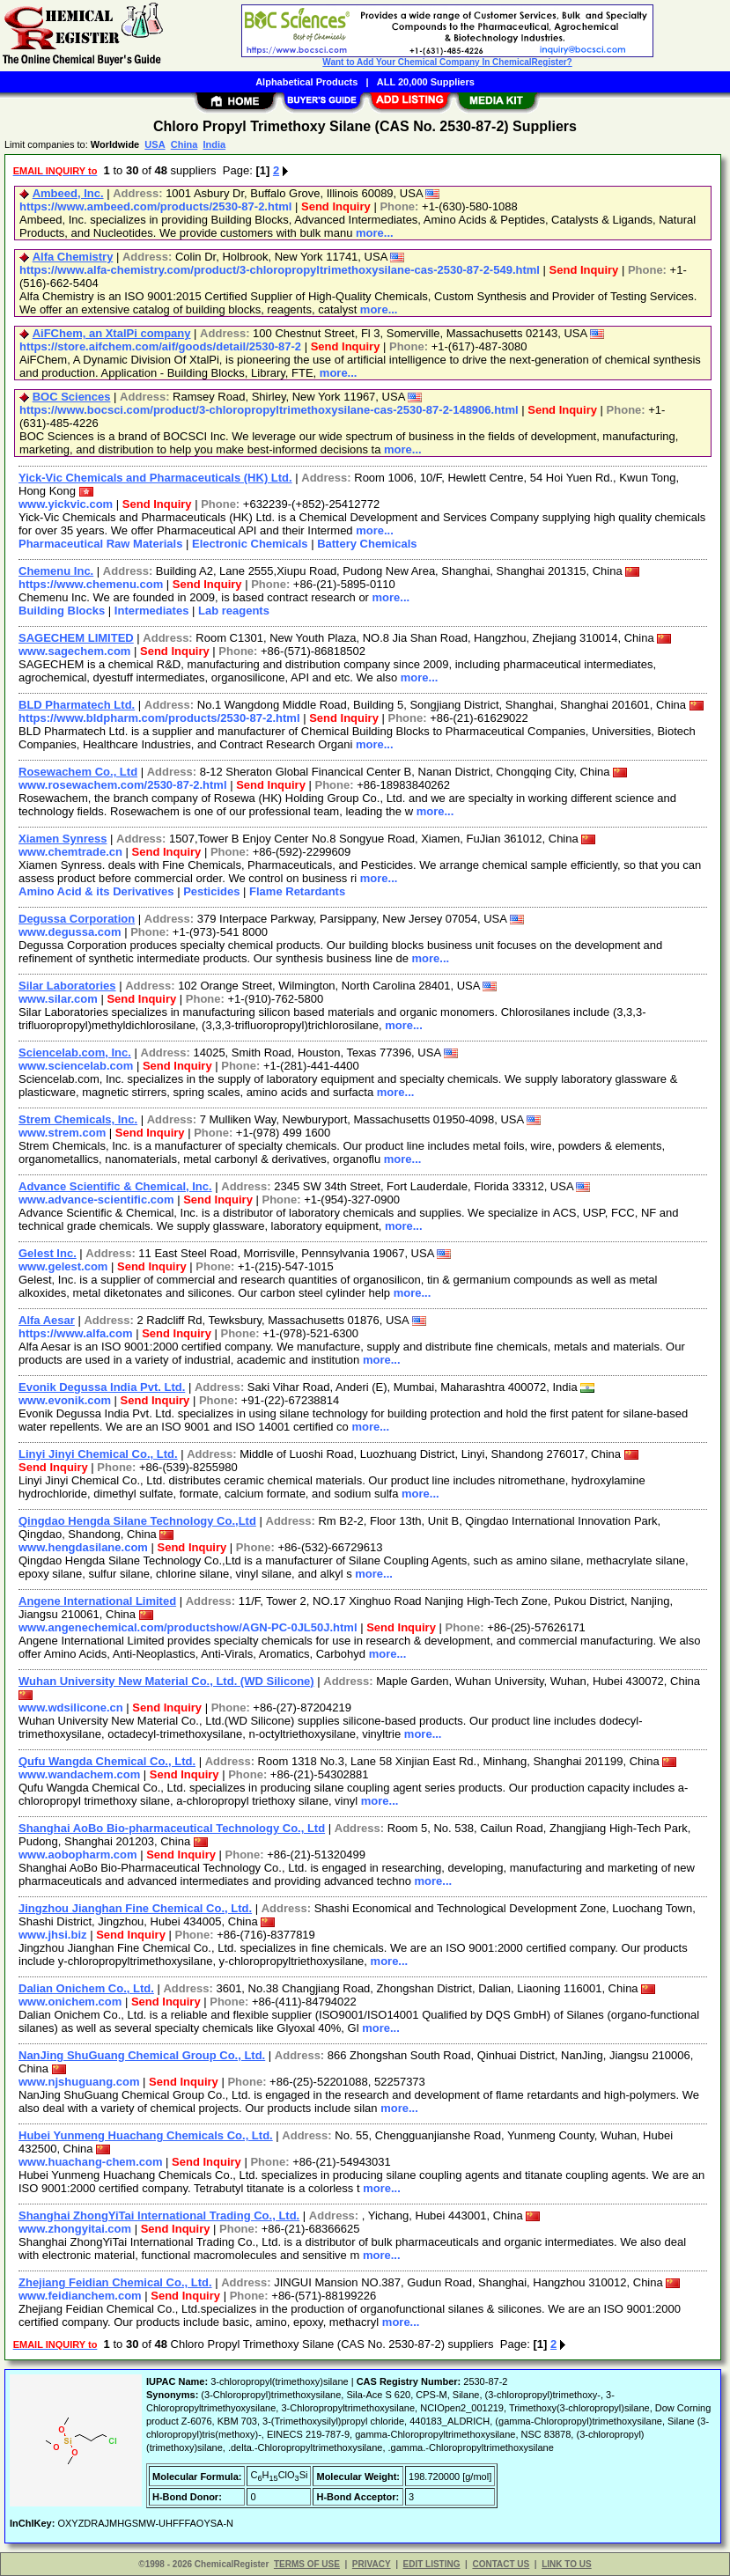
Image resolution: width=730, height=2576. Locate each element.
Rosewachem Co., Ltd (77, 771)
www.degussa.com (70, 931)
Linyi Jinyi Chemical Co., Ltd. (98, 1454)
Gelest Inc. (47, 1253)
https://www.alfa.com (75, 1333)
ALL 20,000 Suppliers (426, 82)
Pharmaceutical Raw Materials (100, 543)
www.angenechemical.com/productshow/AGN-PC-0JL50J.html (188, 1627)
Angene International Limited (97, 1601)
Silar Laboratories (67, 985)
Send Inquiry (336, 206)
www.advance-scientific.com (96, 1199)
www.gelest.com (62, 1266)
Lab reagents (233, 610)
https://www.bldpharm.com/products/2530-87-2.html (159, 718)
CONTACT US (500, 2564)
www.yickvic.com (65, 504)
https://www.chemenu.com (90, 584)
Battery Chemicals (367, 543)
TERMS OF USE (307, 2564)
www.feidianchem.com (80, 2295)
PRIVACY (371, 2564)
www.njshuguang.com (78, 2081)
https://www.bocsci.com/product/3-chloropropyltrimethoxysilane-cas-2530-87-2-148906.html (269, 409)
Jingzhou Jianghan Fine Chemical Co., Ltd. (135, 1908)
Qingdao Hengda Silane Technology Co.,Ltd (137, 1520)
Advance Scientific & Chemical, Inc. (115, 1186)
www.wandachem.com (79, 1774)
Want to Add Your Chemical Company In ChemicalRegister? (446, 62)
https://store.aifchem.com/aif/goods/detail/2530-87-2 (160, 346)
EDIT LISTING (432, 2564)
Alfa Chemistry (73, 256)
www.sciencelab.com (75, 1065)
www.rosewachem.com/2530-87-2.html (122, 784)
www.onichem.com (70, 2001)
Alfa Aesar (46, 1320)
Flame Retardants (297, 891)
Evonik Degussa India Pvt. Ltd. (101, 1387)
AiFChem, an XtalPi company (112, 333)
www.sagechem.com (74, 651)
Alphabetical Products (306, 82)
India (214, 144)
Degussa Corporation (76, 918)
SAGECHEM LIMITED (76, 637)
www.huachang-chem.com (90, 2161)
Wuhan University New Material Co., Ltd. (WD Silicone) (166, 1681)
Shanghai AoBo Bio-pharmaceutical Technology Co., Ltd (171, 1828)
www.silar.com (58, 998)
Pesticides (211, 891)
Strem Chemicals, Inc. (77, 1119)
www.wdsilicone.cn (70, 1707)
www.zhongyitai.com (74, 2228)
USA (154, 144)
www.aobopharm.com (77, 1854)
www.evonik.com (64, 1400)
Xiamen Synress (62, 838)
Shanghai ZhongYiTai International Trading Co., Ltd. (158, 2215)
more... (375, 232)
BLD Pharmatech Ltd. (76, 704)
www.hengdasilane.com (83, 1547)
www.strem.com (62, 1132)
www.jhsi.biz (52, 1934)
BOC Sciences (72, 396)
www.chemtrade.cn (70, 851)
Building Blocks (61, 610)
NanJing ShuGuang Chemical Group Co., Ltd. (141, 2055)
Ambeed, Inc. (68, 193)
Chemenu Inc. (55, 571)
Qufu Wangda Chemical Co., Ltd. (106, 1761)
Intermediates (151, 610)
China (184, 144)
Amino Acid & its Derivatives (96, 891)
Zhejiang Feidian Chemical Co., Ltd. (115, 2282)
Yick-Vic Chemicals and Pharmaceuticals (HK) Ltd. (155, 477)
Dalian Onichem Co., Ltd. (86, 1988)
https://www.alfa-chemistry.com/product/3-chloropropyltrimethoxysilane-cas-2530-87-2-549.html (279, 269)
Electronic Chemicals (250, 543)
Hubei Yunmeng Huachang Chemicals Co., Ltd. (145, 2135)
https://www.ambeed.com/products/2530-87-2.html (155, 206)
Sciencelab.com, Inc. (74, 1052)
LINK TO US (566, 2564)
